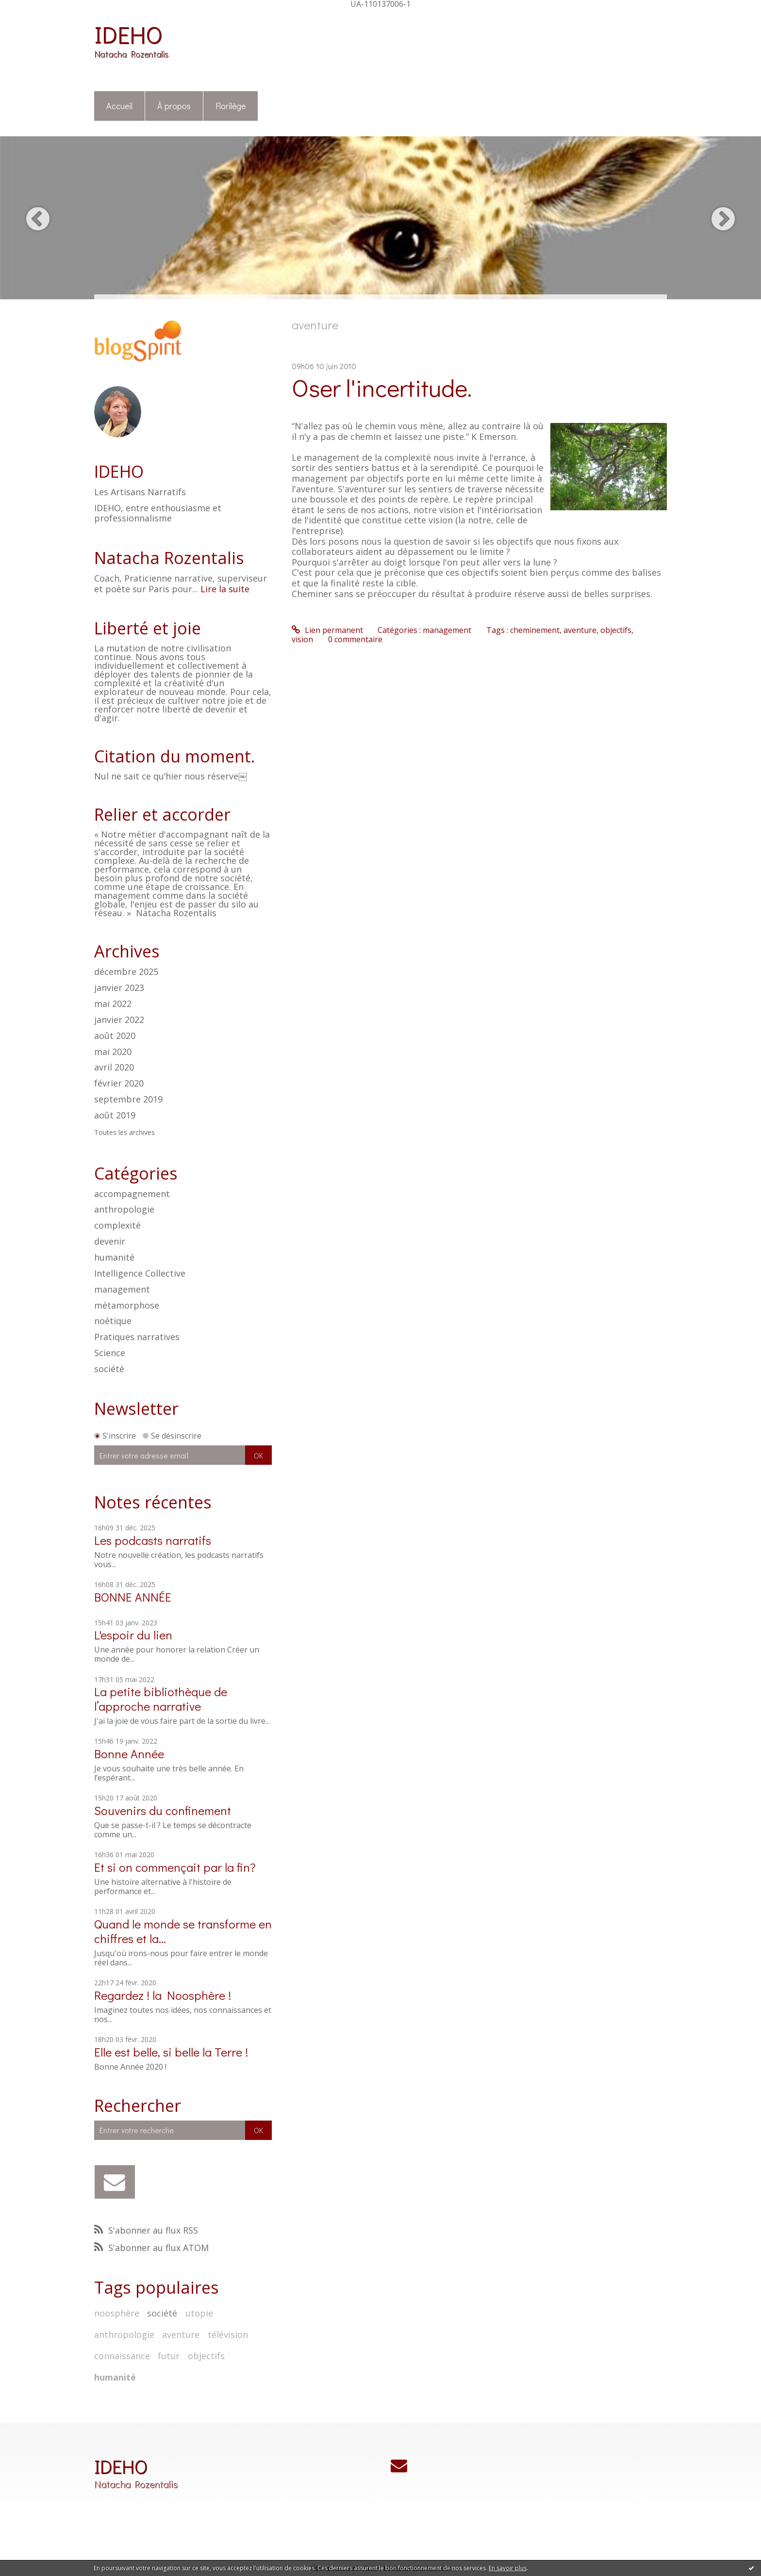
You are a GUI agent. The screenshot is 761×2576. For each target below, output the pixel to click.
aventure (180, 2334)
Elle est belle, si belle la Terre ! (171, 2052)
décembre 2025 (126, 972)
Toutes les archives (124, 1133)
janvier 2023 (119, 988)
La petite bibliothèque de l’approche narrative (160, 1699)
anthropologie (124, 1209)
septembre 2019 (128, 1099)
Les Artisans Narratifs (140, 492)
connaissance (122, 2356)
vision (302, 639)
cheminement (535, 630)
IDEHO (128, 34)
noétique (113, 1321)
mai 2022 (113, 1004)
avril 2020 (114, 1067)
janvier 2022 (119, 1020)
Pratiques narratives (137, 1337)
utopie (199, 2313)
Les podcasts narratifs (152, 1540)
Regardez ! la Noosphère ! (162, 1995)
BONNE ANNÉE (132, 1597)
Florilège (230, 106)
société (109, 1369)
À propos (174, 106)
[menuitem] (119, 106)
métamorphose (126, 1305)
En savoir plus (508, 2568)
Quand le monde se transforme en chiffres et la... (183, 1931)
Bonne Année (129, 1754)
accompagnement (132, 1193)
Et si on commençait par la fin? (175, 1867)
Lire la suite (224, 589)
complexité (117, 1225)
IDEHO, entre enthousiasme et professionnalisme (157, 513)
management (122, 1289)
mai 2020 (113, 1052)
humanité (114, 1257)
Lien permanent (327, 630)
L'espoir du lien (133, 1635)
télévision (228, 2334)
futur (169, 2356)
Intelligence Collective (139, 1273)
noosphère (116, 2313)
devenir (109, 1241)
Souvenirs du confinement (162, 1810)
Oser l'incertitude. (382, 387)
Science (109, 1353)
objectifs (206, 2356)
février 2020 (119, 1083)
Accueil (119, 106)
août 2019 (114, 1115)
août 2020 (114, 1036)
